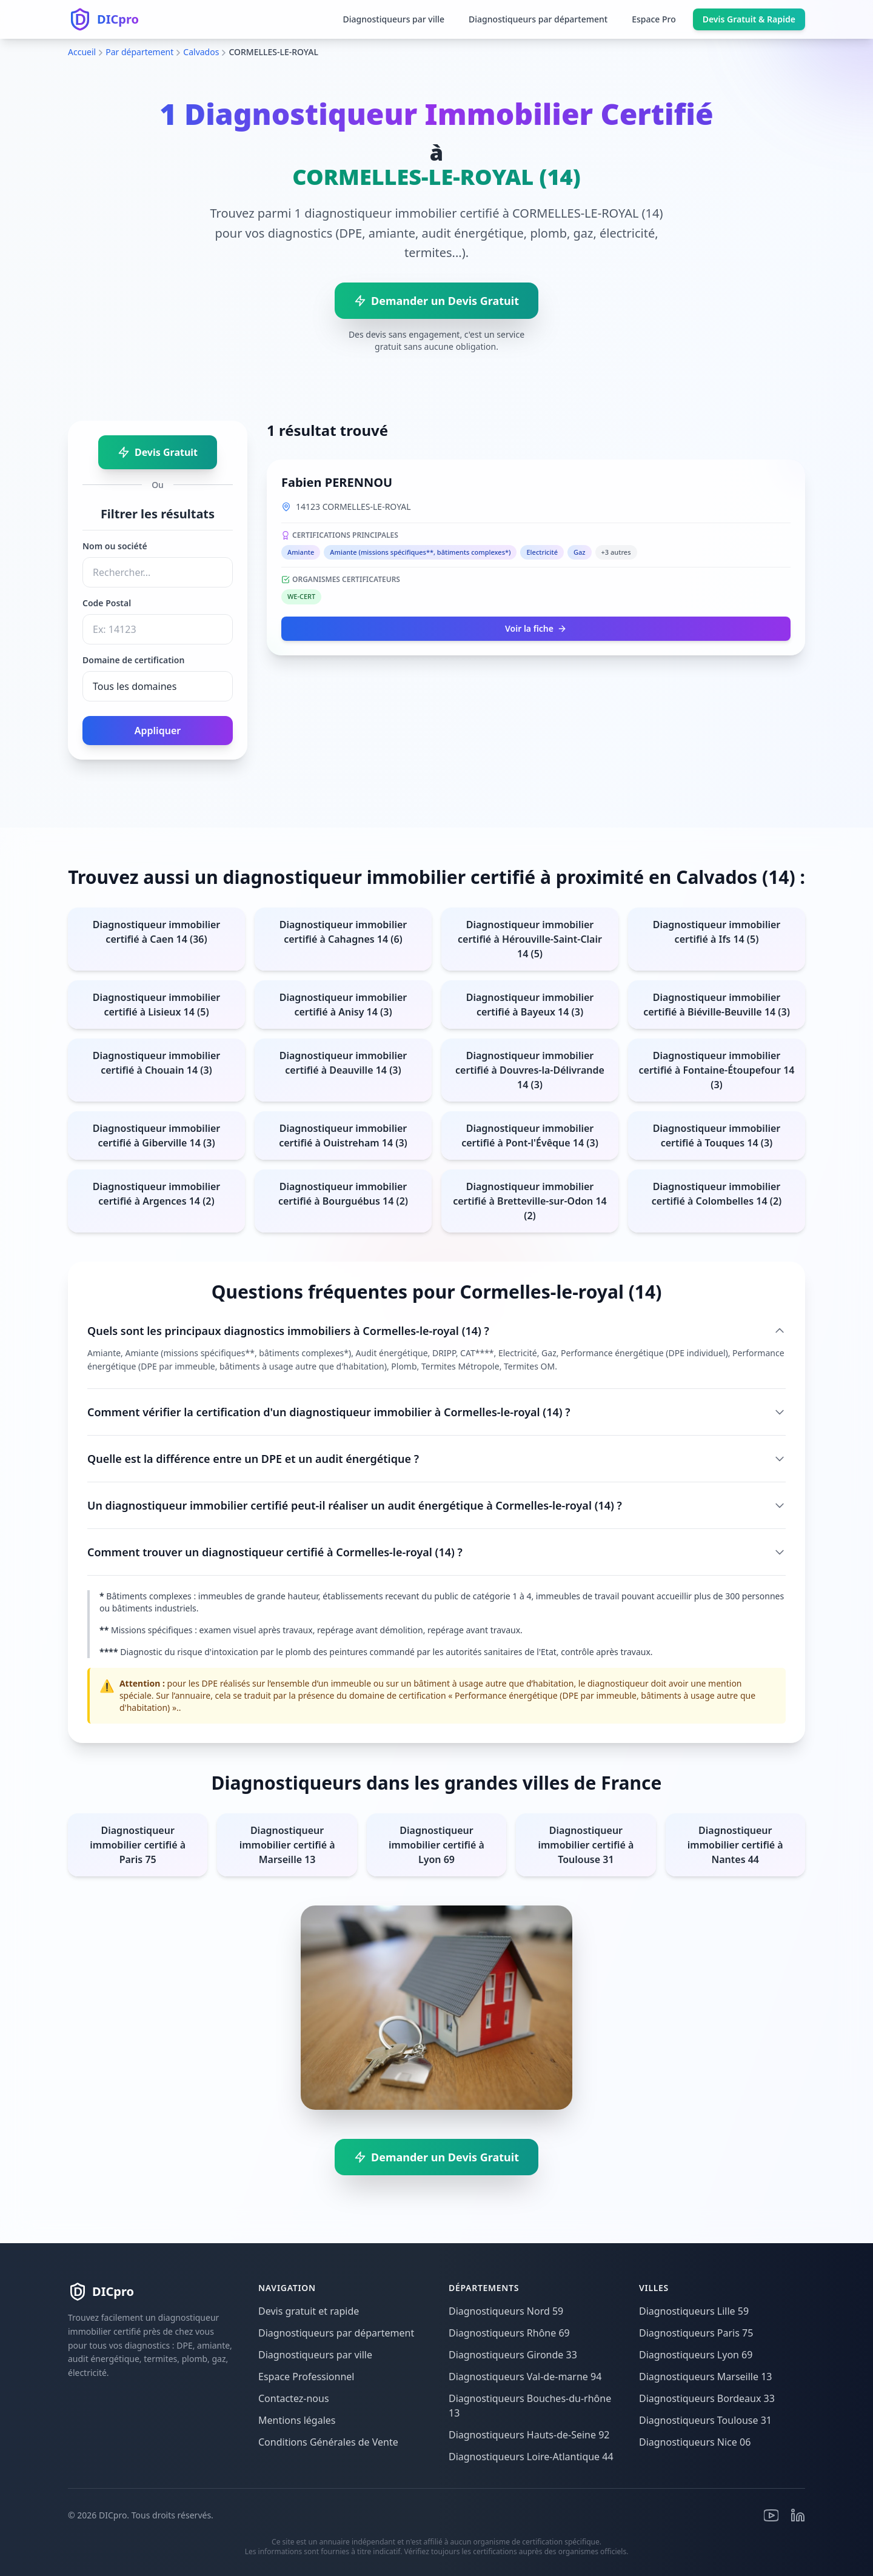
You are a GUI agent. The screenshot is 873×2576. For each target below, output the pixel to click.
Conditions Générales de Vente (328, 2442)
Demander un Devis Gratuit (436, 300)
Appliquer (158, 730)
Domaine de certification (133, 660)
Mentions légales (297, 2420)
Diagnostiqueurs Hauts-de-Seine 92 (529, 2434)
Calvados (201, 52)
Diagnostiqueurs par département (538, 19)
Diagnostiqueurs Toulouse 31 (705, 2420)
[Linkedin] (798, 2515)
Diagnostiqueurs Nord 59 (506, 2311)
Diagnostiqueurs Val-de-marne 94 (525, 2376)
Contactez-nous (293, 2398)
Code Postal (106, 603)
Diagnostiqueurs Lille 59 (694, 2311)
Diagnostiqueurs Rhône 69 (509, 2333)
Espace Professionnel (306, 2376)
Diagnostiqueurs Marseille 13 (705, 2376)
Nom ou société (114, 546)
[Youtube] (771, 2515)
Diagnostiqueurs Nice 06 (695, 2442)
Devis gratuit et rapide (308, 2311)
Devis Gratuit (158, 452)
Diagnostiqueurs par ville (393, 19)
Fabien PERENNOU (336, 482)
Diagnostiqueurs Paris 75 (696, 2333)
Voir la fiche (536, 628)
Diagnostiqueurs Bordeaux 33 (707, 2398)
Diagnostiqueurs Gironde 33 (513, 2354)
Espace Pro (654, 19)
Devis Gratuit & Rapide (749, 19)
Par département (139, 52)
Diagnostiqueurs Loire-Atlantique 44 (531, 2456)
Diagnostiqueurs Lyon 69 (695, 2354)
